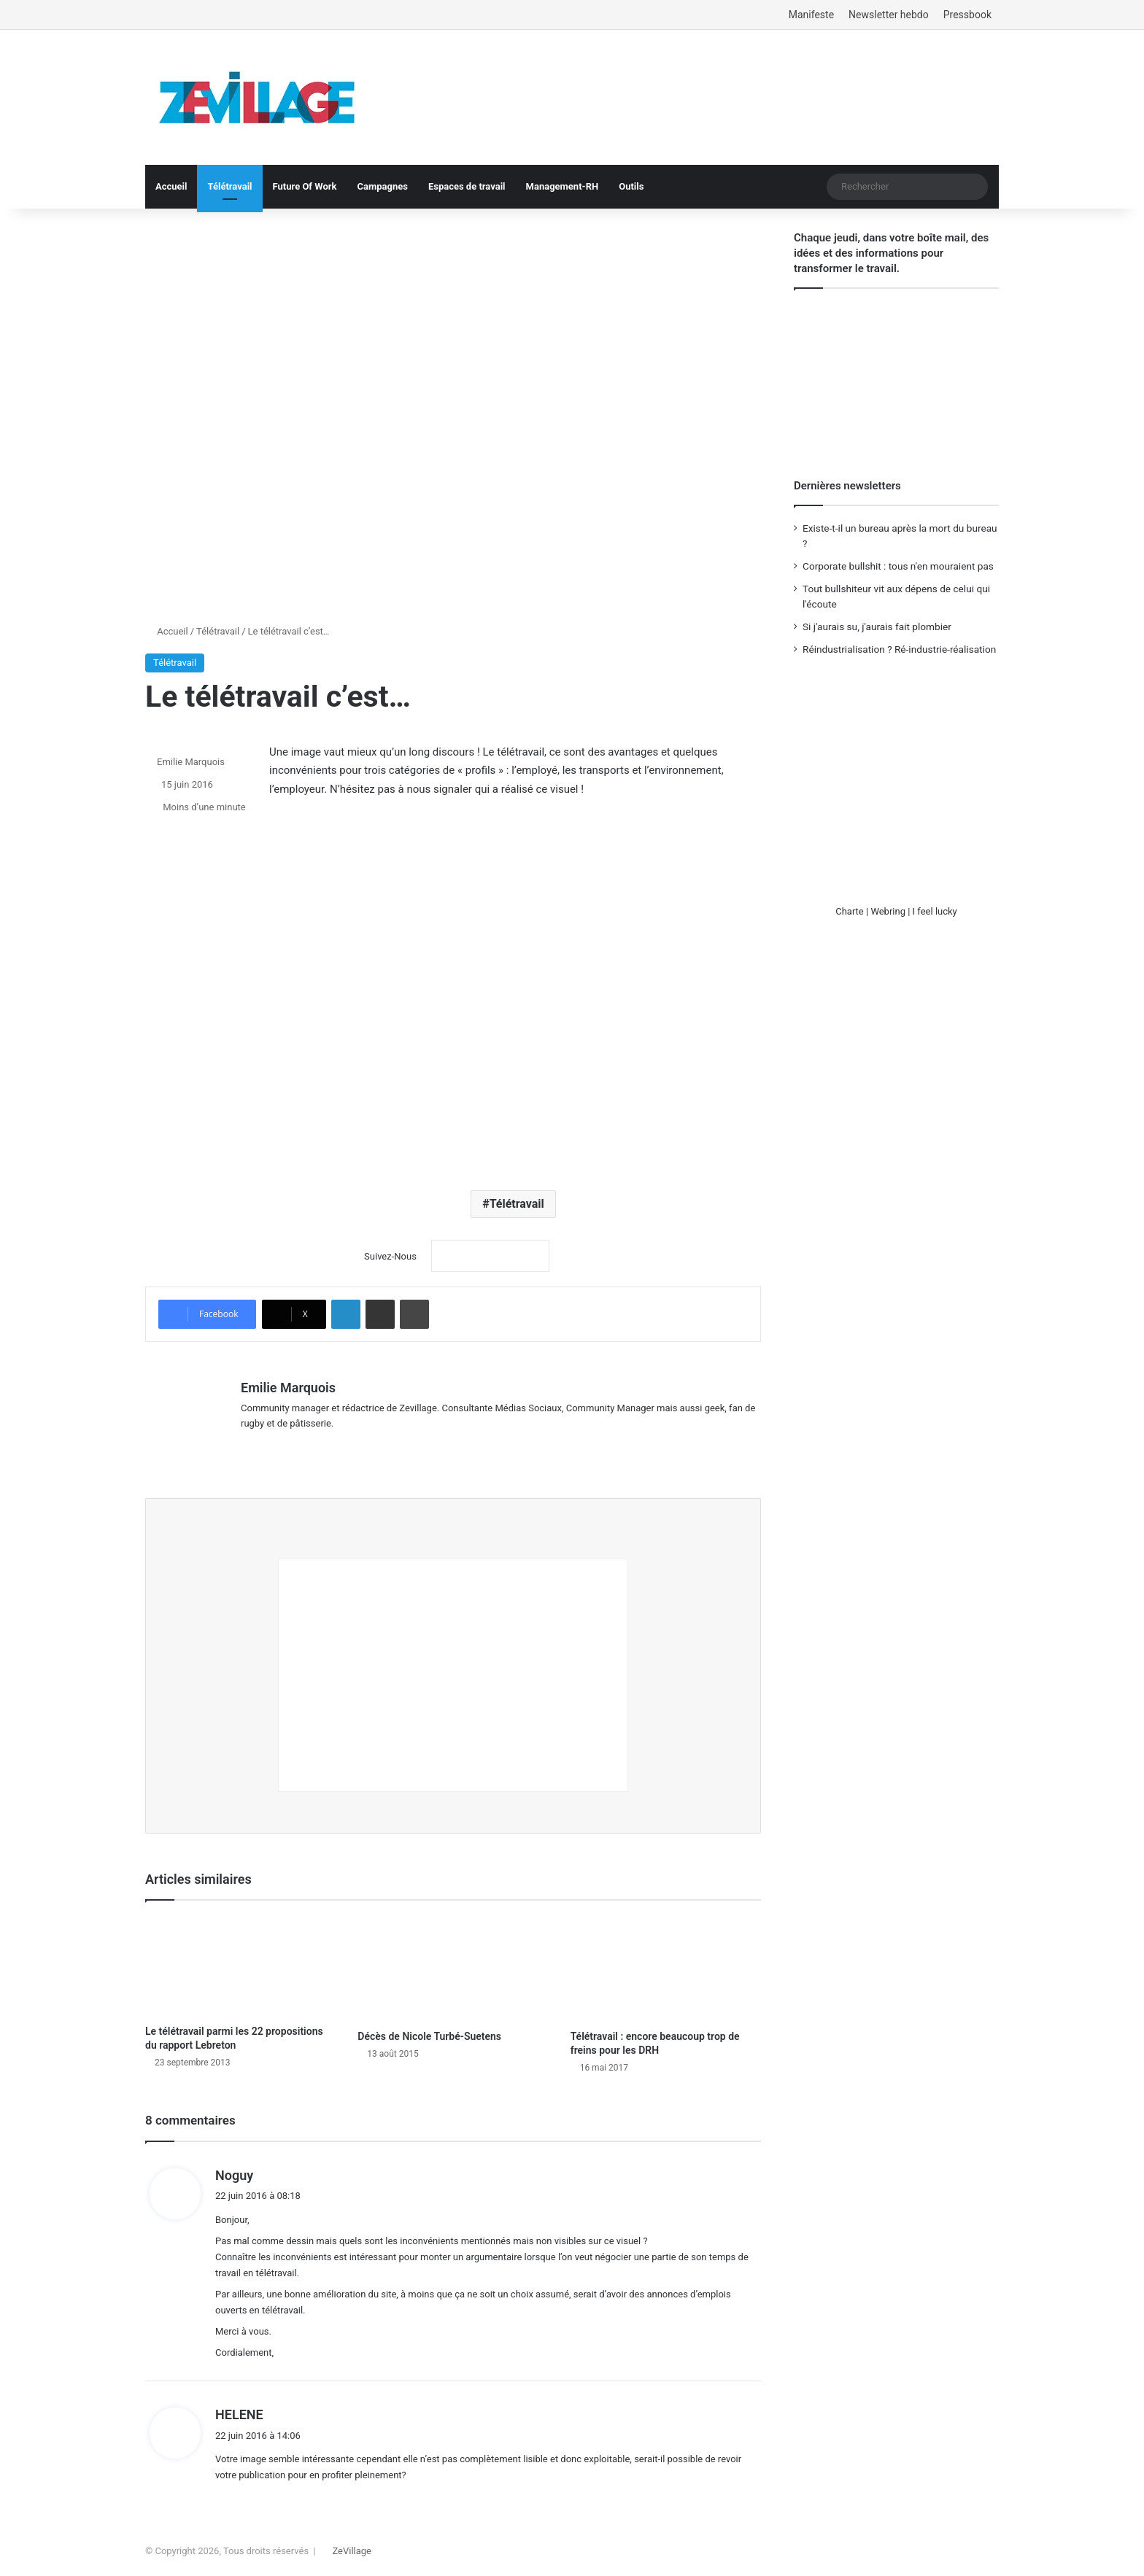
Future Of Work (305, 186)
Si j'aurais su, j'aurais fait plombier (877, 626)
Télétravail (229, 186)
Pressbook (967, 14)
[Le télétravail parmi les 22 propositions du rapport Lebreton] (240, 1964)
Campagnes (382, 186)
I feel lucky (935, 911)
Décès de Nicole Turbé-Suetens (429, 2034)
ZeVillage (351, 2549)
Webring (887, 911)
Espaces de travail (467, 186)
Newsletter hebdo (889, 14)
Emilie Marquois (191, 761)
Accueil (171, 186)
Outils (631, 186)
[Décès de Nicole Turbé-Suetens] (453, 1966)
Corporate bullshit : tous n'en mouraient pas (898, 566)
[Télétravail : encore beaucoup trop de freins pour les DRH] (666, 1966)
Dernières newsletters (847, 485)
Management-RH (562, 186)
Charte (849, 911)
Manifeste (811, 14)
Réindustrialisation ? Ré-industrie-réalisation (899, 649)
